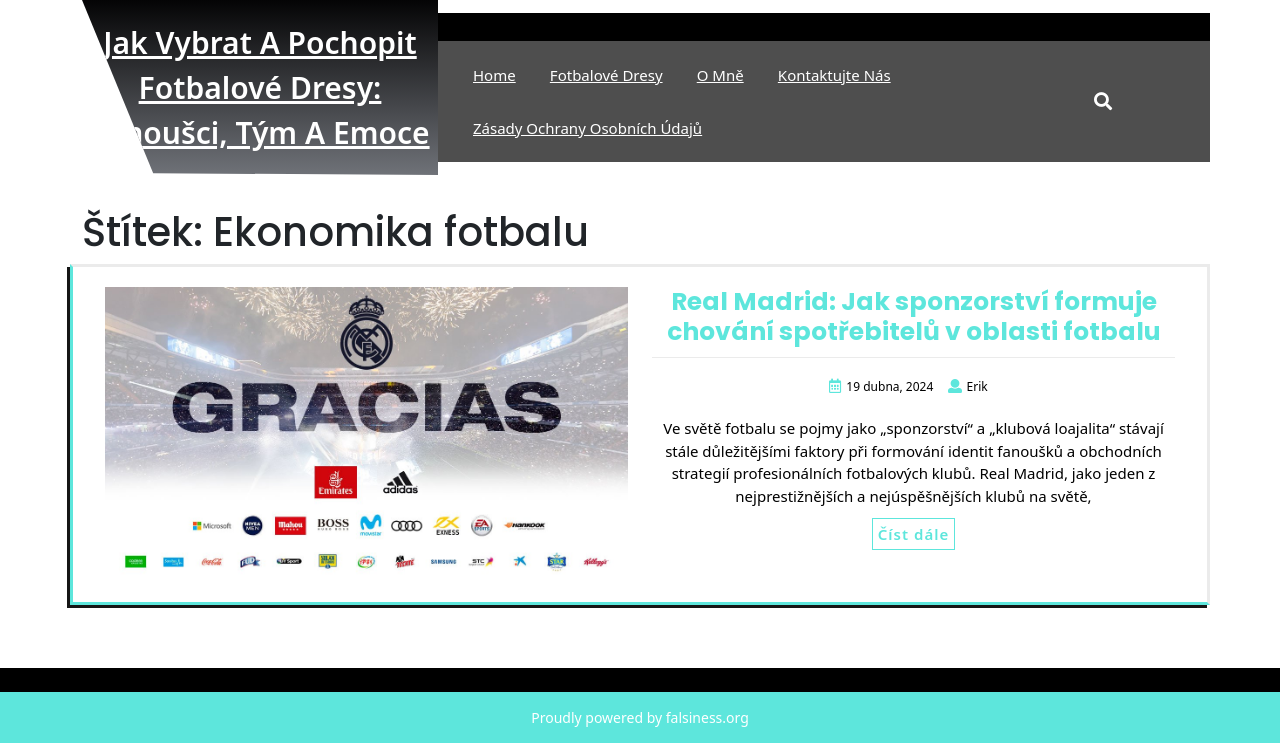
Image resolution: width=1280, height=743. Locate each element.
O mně (720, 75)
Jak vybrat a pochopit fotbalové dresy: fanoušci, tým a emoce (259, 87)
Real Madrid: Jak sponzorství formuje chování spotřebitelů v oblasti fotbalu (914, 316)
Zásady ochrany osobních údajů (587, 128)
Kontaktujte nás (834, 75)
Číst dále (913, 534)
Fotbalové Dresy (606, 75)
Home (494, 75)
